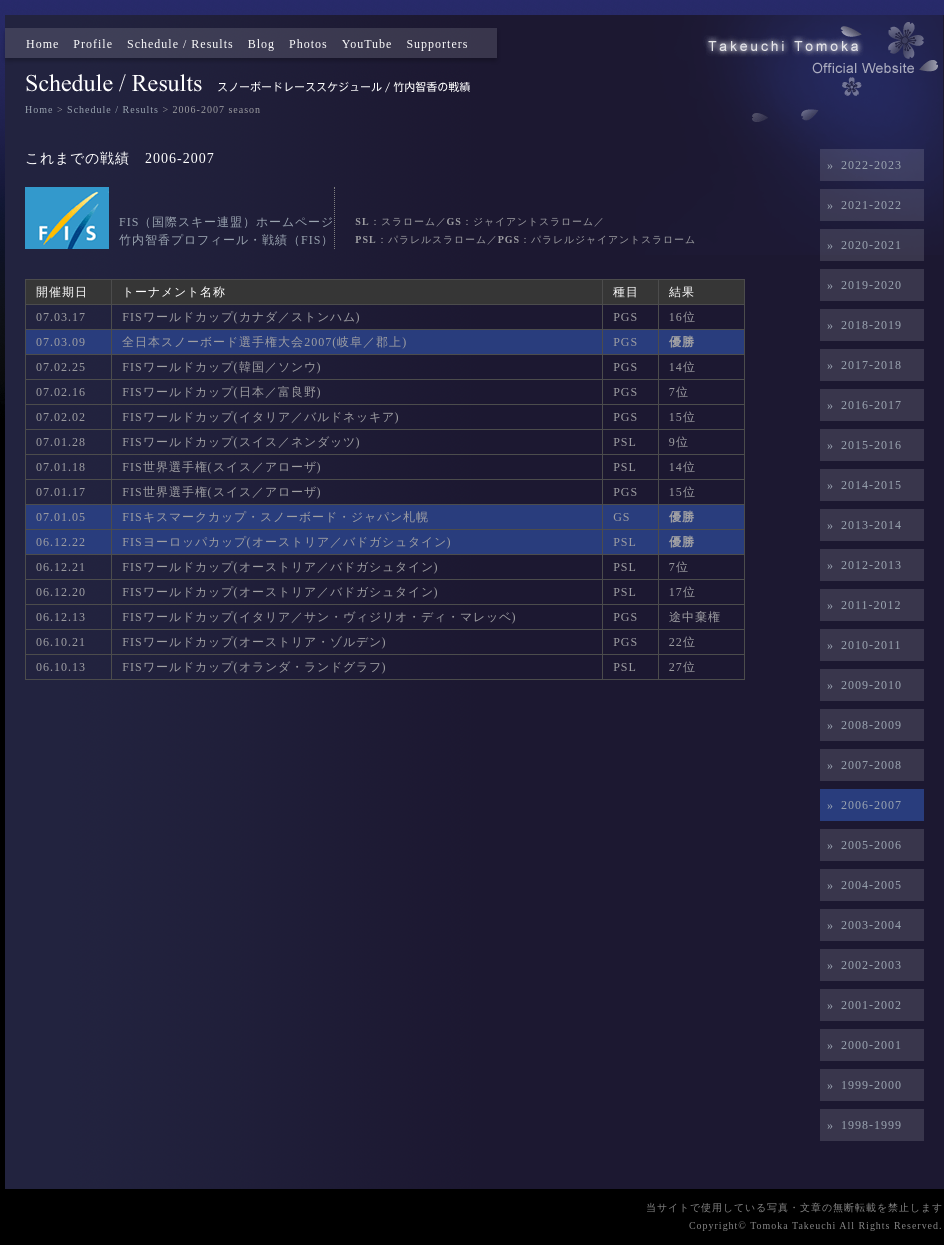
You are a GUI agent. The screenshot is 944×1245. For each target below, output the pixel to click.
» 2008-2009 (861, 725)
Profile (93, 44)
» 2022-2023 (861, 165)
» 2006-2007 (861, 805)
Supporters (437, 44)
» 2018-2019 (861, 325)
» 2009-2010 (861, 685)
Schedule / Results (180, 44)
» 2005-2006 (861, 845)
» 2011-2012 (861, 605)
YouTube (367, 44)
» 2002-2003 (861, 965)
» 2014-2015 (861, 485)
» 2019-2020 (861, 285)
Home (42, 44)
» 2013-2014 (861, 525)
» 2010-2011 (861, 645)
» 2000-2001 (861, 1045)
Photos (308, 44)
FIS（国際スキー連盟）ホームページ (226, 222)
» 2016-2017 (861, 405)
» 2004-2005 (861, 885)
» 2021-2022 (861, 205)
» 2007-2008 (861, 765)
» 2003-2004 (861, 925)
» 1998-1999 (861, 1125)
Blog (261, 44)
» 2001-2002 (861, 1005)
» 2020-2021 (861, 245)
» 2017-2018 (861, 365)
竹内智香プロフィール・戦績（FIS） (226, 240)
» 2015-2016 (861, 445)
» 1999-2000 (861, 1085)
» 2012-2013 (861, 565)
